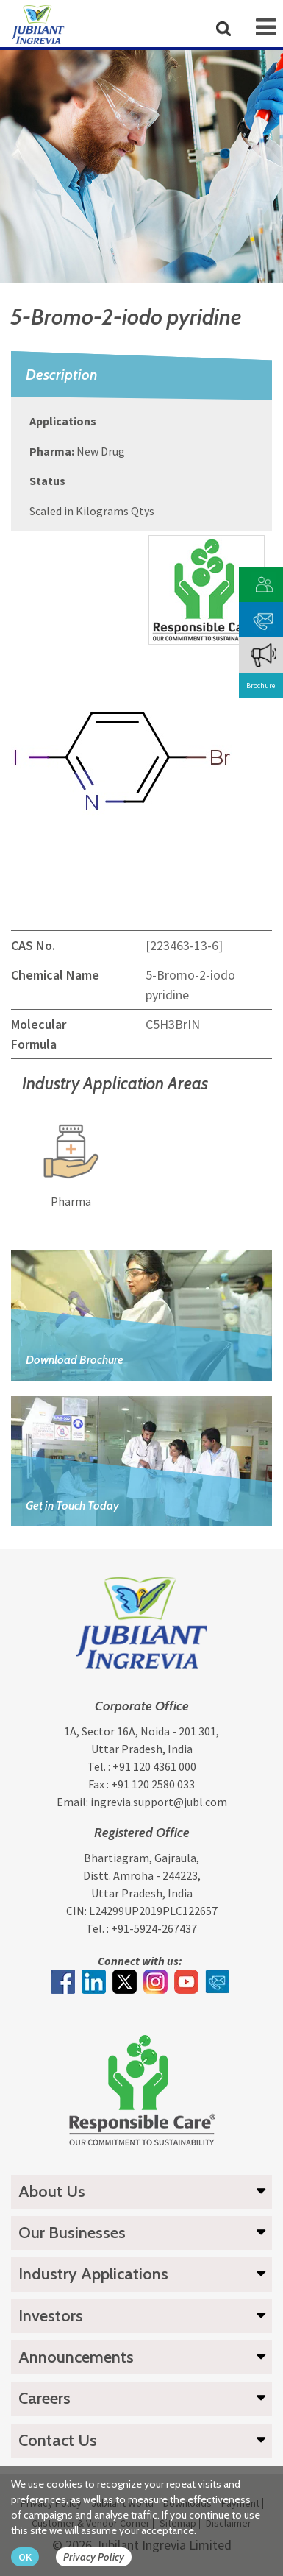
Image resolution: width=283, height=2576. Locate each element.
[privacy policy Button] (101, 2557)
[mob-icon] (265, 27)
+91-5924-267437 (154, 1928)
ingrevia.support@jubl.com (158, 1801)
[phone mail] (263, 617)
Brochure (260, 685)
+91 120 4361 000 (154, 1766)
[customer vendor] (263, 582)
